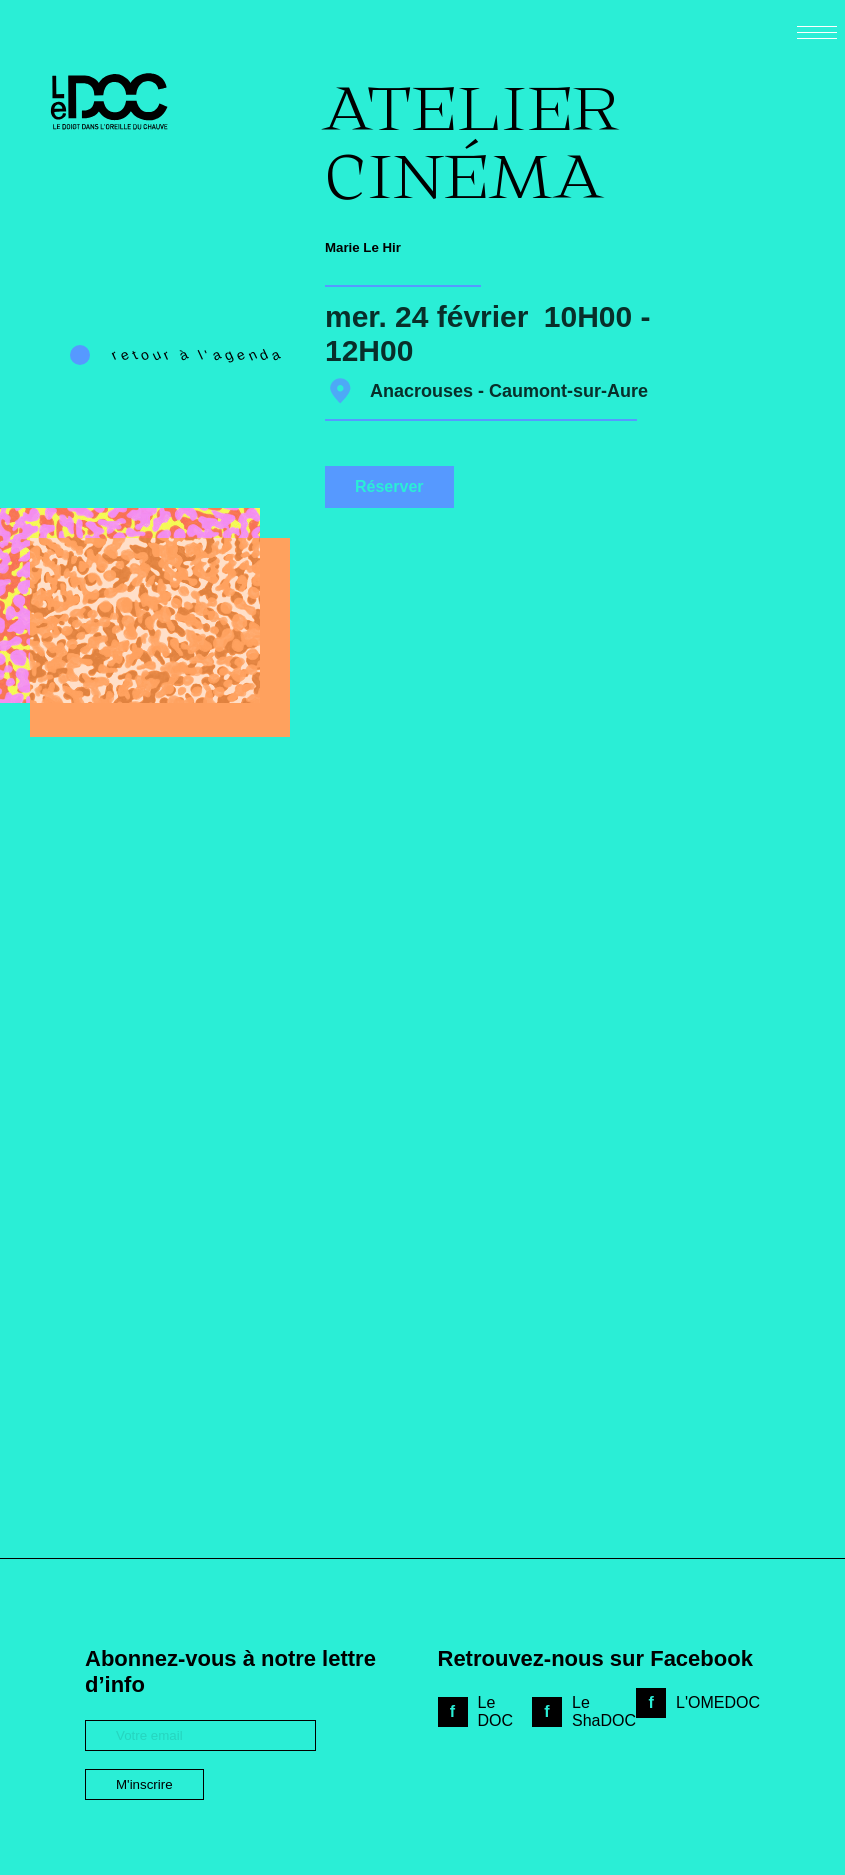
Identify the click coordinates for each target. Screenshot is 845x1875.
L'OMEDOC (718, 1702)
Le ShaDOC (604, 1711)
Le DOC (496, 1711)
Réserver (389, 486)
